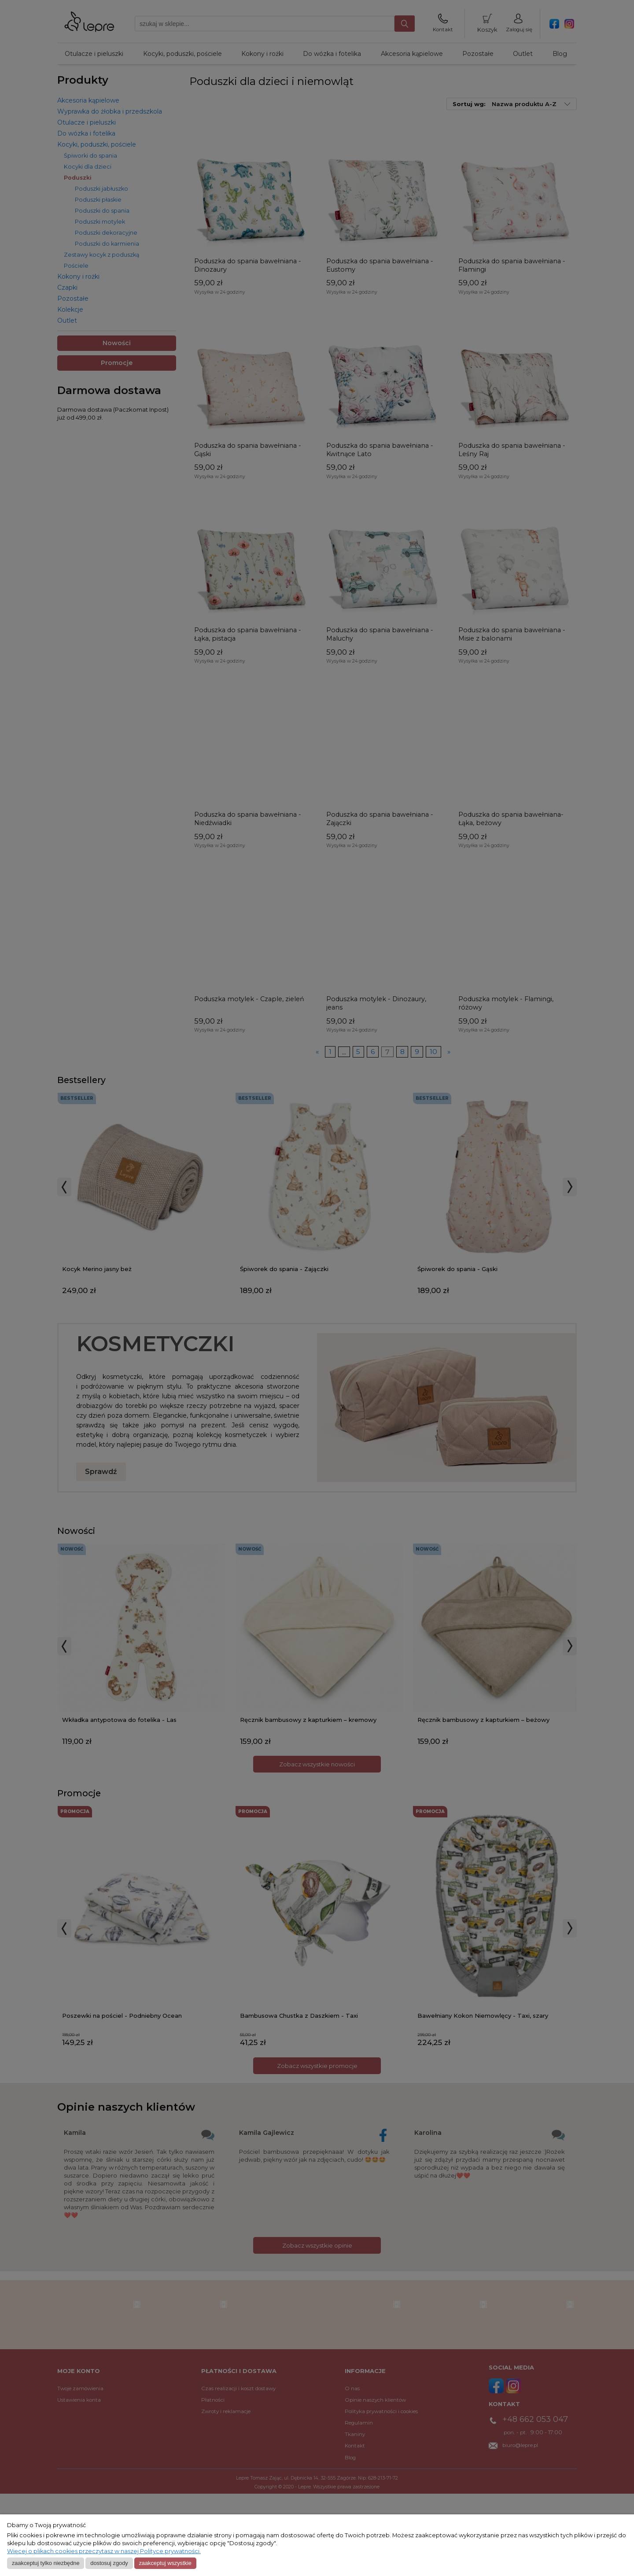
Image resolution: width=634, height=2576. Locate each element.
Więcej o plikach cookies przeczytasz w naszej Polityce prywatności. (104, 2551)
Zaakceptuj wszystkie (165, 2563)
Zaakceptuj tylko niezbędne (46, 2563)
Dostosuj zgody (109, 2563)
